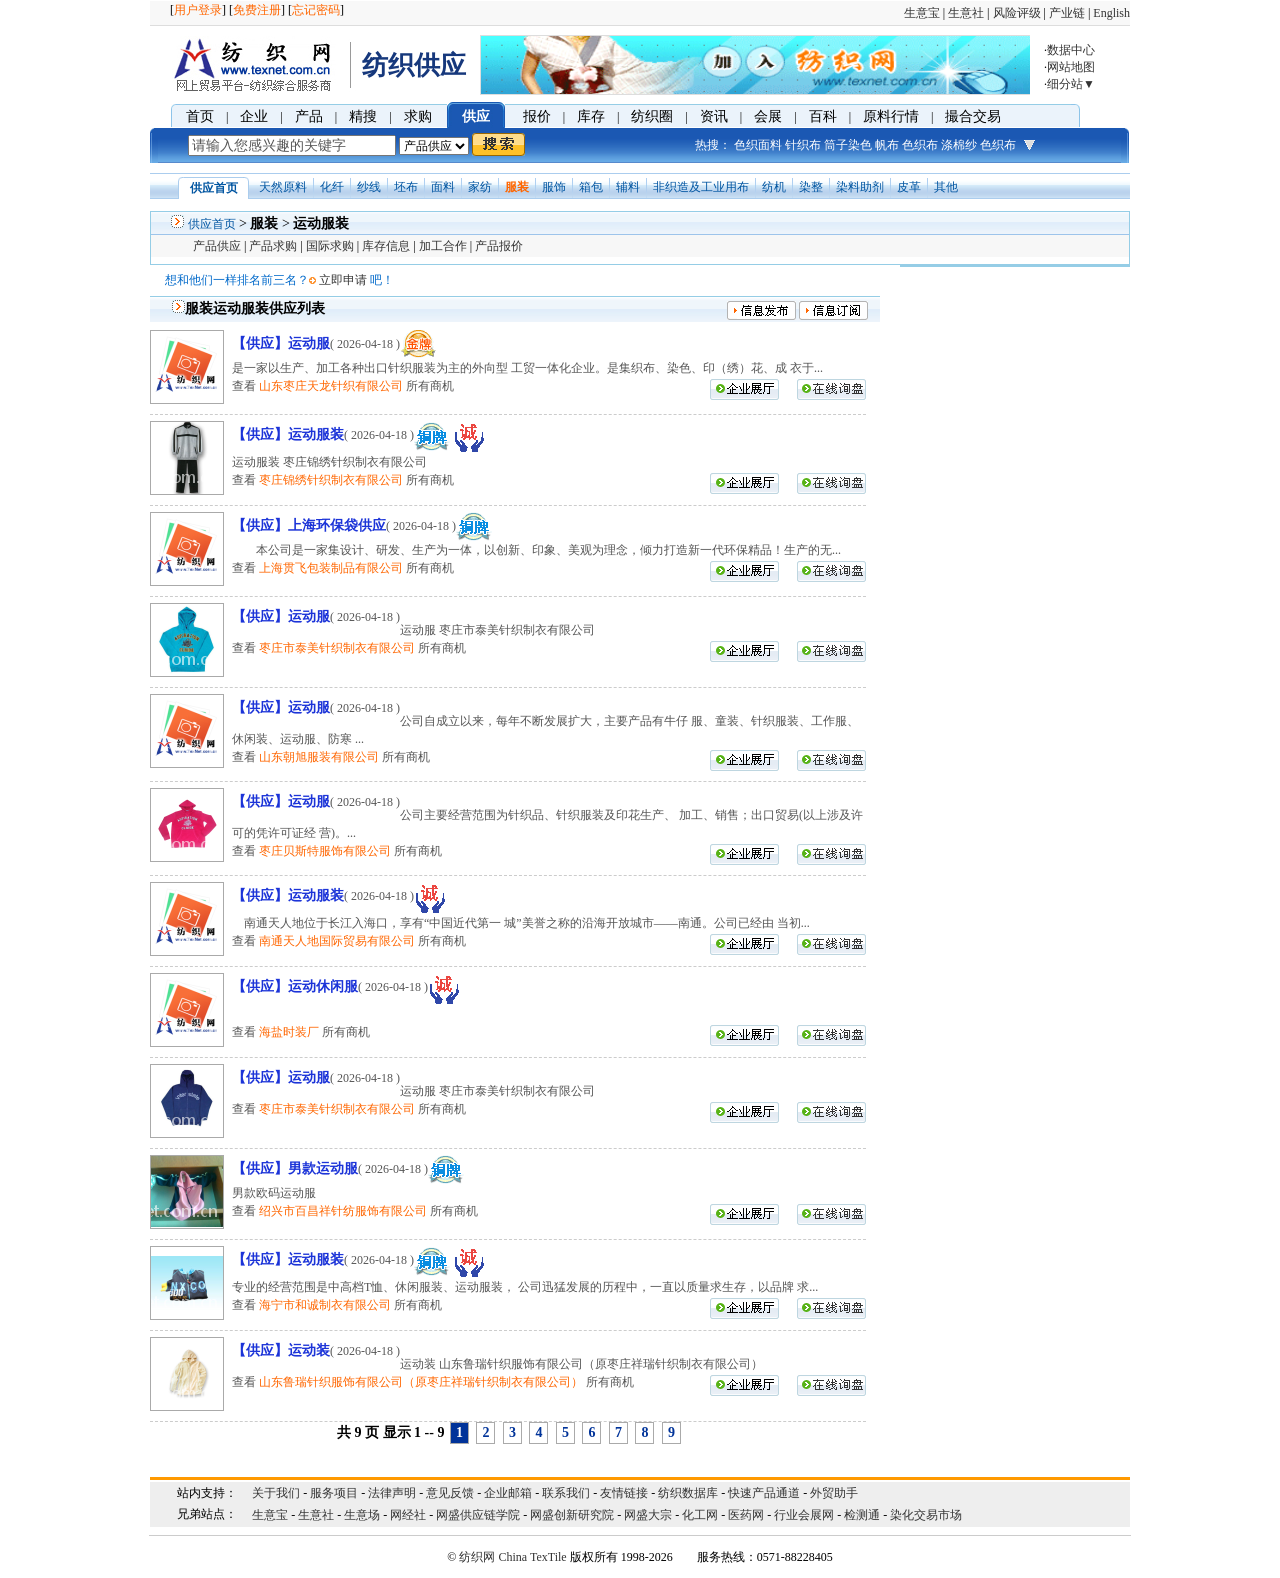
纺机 (774, 187)
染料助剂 (860, 187)
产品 (309, 116)
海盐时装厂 (289, 1032)
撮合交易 (973, 116)
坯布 (406, 187)
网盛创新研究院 (572, 1515)
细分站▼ (1071, 84)
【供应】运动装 (281, 1350)
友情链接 (624, 1493)
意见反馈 (450, 1493)
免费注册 (257, 10)
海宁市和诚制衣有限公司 (325, 1305)
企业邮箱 (508, 1493)
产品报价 (499, 246)
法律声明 (392, 1493)
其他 (946, 187)
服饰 (554, 187)
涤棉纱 (959, 145)
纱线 (369, 187)
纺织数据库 (688, 1493)
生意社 (966, 13)
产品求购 (273, 246)
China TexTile (532, 1557)
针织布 (803, 145)
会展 (768, 116)
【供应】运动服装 (288, 434)
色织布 (920, 145)
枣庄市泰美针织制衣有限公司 (337, 648)
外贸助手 (834, 1493)
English (1111, 13)
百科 (823, 116)
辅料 (628, 187)
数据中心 (1071, 50)
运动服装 (321, 223)
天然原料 (283, 187)
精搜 (363, 116)
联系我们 (566, 1493)
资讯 (714, 116)
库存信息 (386, 246)
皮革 (909, 187)
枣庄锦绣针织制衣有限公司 (331, 480)
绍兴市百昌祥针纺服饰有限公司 (343, 1211)
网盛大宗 (648, 1515)
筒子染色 (848, 145)
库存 (591, 116)
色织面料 (758, 145)
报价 (537, 116)
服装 (517, 187)
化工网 (700, 1515)
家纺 (480, 187)
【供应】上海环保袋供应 (309, 525)
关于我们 (276, 1493)
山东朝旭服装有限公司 (319, 757)
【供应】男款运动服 (295, 1168)
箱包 (591, 187)
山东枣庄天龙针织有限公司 (331, 386)
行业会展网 (804, 1515)
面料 (443, 187)
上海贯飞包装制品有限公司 (331, 568)
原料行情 (891, 116)
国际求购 (330, 246)
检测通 (862, 1515)
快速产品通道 (764, 1493)
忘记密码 (316, 10)
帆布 (887, 145)
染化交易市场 (926, 1515)
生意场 (362, 1515)
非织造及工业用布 (701, 187)
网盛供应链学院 (478, 1515)
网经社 (408, 1515)
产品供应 (217, 246)
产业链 (1067, 13)
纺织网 (477, 1557)
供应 (476, 116)
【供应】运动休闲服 (295, 986)
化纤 (332, 187)
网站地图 (1071, 67)
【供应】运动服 (281, 343)
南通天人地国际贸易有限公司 (337, 941)
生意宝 (922, 13)
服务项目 (334, 1493)
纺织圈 (652, 116)
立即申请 (343, 280)
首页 (200, 116)
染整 (811, 187)
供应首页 (212, 224)
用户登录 (198, 10)
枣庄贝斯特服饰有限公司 (325, 851)
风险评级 (1017, 13)
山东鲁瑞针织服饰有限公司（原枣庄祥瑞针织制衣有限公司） (421, 1382)
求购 (418, 116)
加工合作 (443, 246)
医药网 (746, 1515)
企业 (254, 116)
